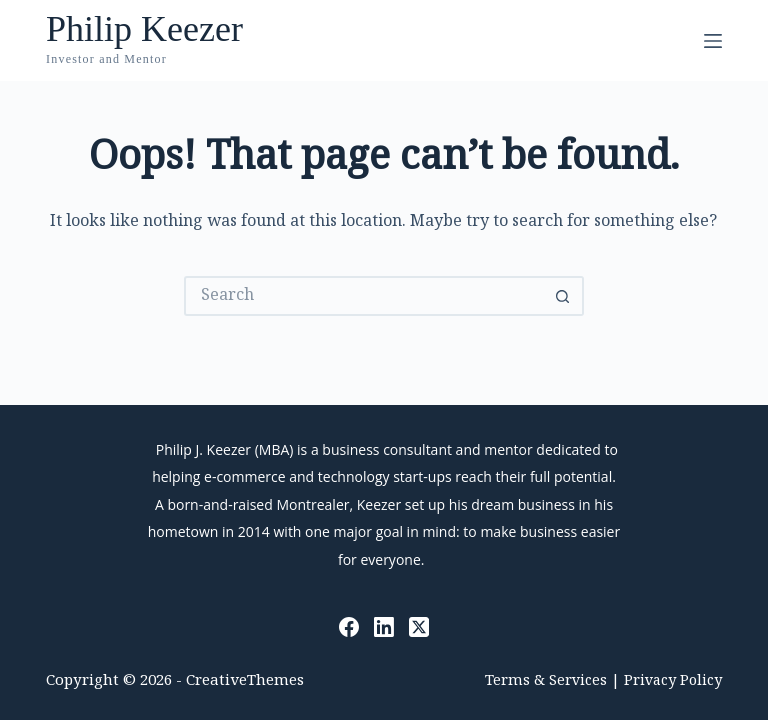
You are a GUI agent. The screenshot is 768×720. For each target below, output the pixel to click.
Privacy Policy (673, 682)
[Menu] (713, 41)
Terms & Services (546, 682)
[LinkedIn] (384, 627)
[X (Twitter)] (419, 627)
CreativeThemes (245, 682)
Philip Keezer (144, 29)
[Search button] (564, 296)
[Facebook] (349, 627)
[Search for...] (364, 296)
